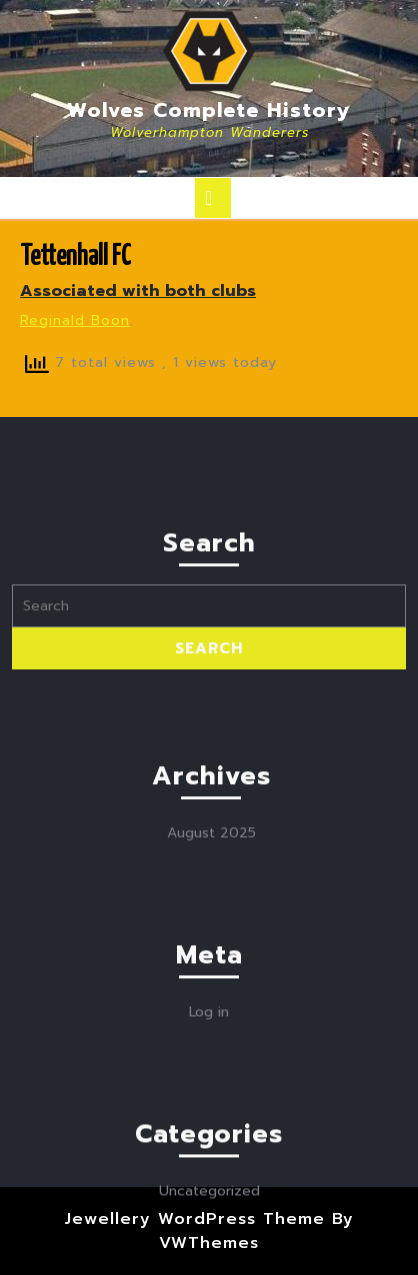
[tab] (213, 198)
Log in (209, 1204)
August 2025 (211, 1025)
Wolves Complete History (209, 110)
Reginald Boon (75, 320)
